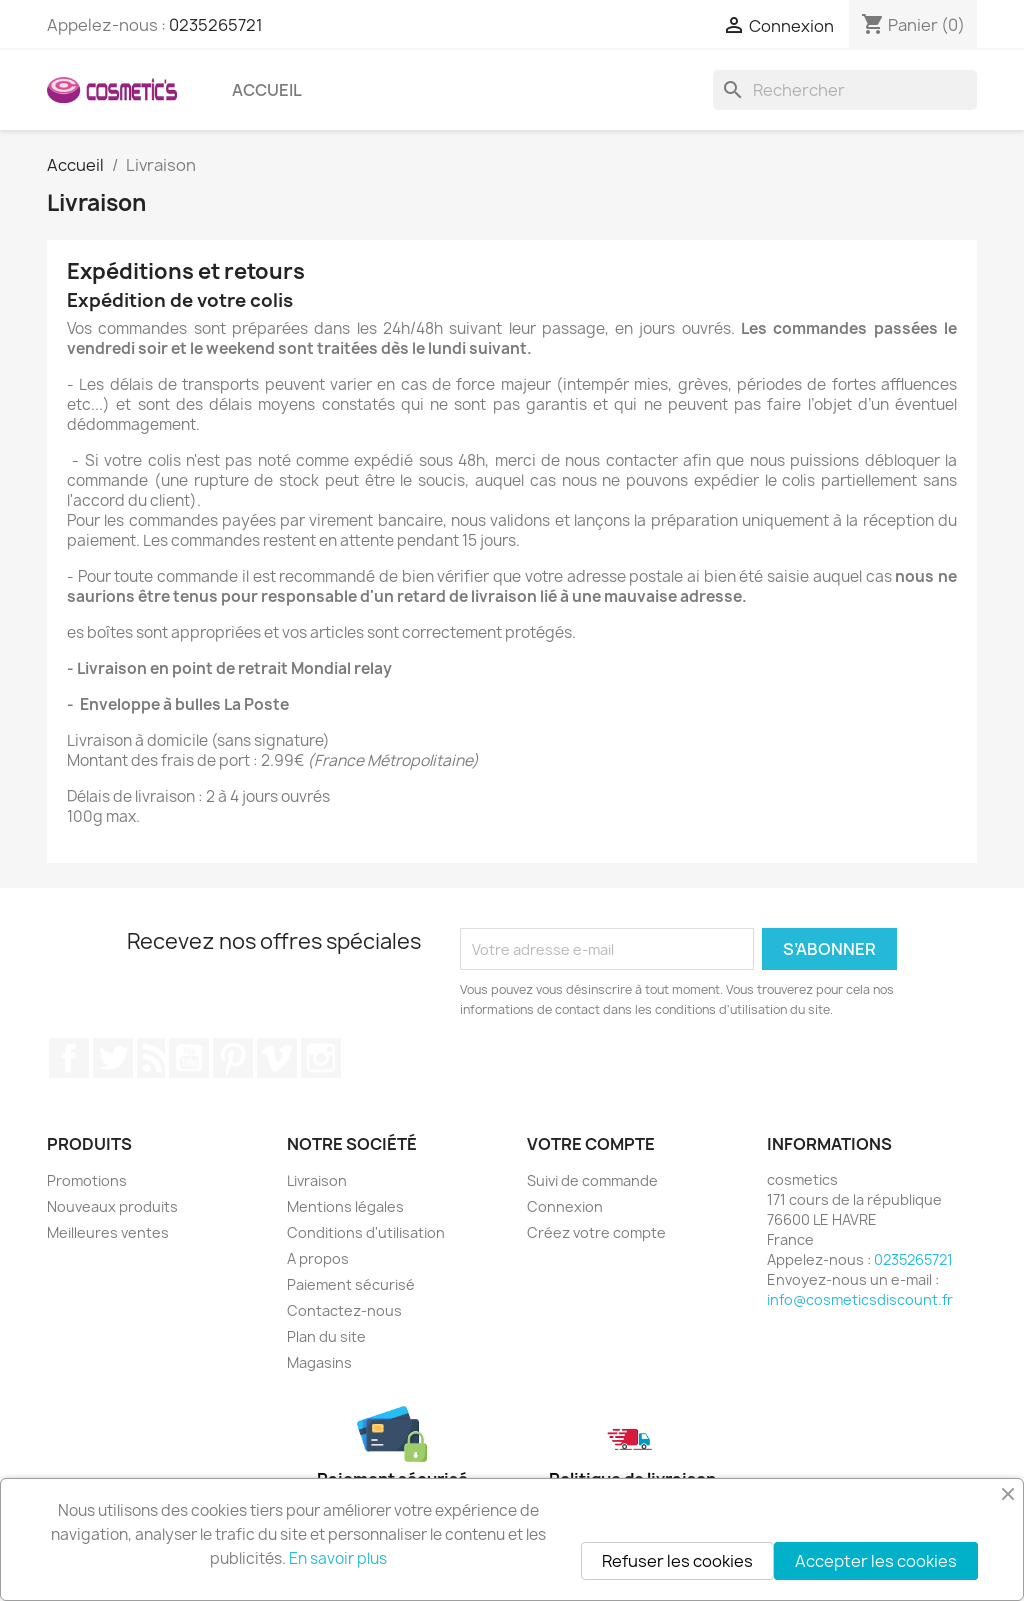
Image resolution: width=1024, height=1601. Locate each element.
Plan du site (326, 1336)
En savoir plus (338, 1558)
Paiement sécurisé (351, 1284)
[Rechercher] (845, 90)
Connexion (565, 1206)
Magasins (319, 1362)
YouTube (189, 1058)
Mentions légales (345, 1206)
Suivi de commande (592, 1180)
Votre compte (591, 1144)
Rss (151, 1058)
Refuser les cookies (677, 1561)
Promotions (87, 1180)
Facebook (69, 1058)
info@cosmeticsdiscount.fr (860, 1299)
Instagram (321, 1058)
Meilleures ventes (108, 1232)
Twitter (113, 1058)
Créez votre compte (596, 1232)
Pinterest (233, 1058)
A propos (318, 1258)
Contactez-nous (344, 1310)
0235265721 (216, 25)
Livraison (317, 1180)
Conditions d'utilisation (366, 1232)
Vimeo (277, 1058)
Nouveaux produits (112, 1206)
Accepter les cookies (876, 1561)
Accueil (267, 90)
